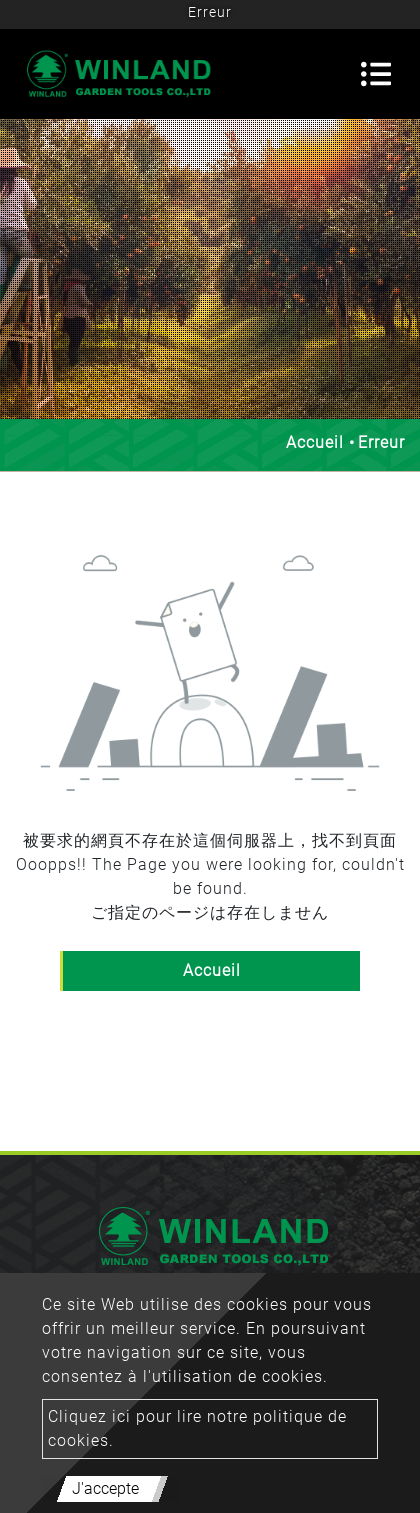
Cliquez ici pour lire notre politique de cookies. (197, 1428)
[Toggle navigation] (376, 74)
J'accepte (105, 1488)
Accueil (315, 442)
